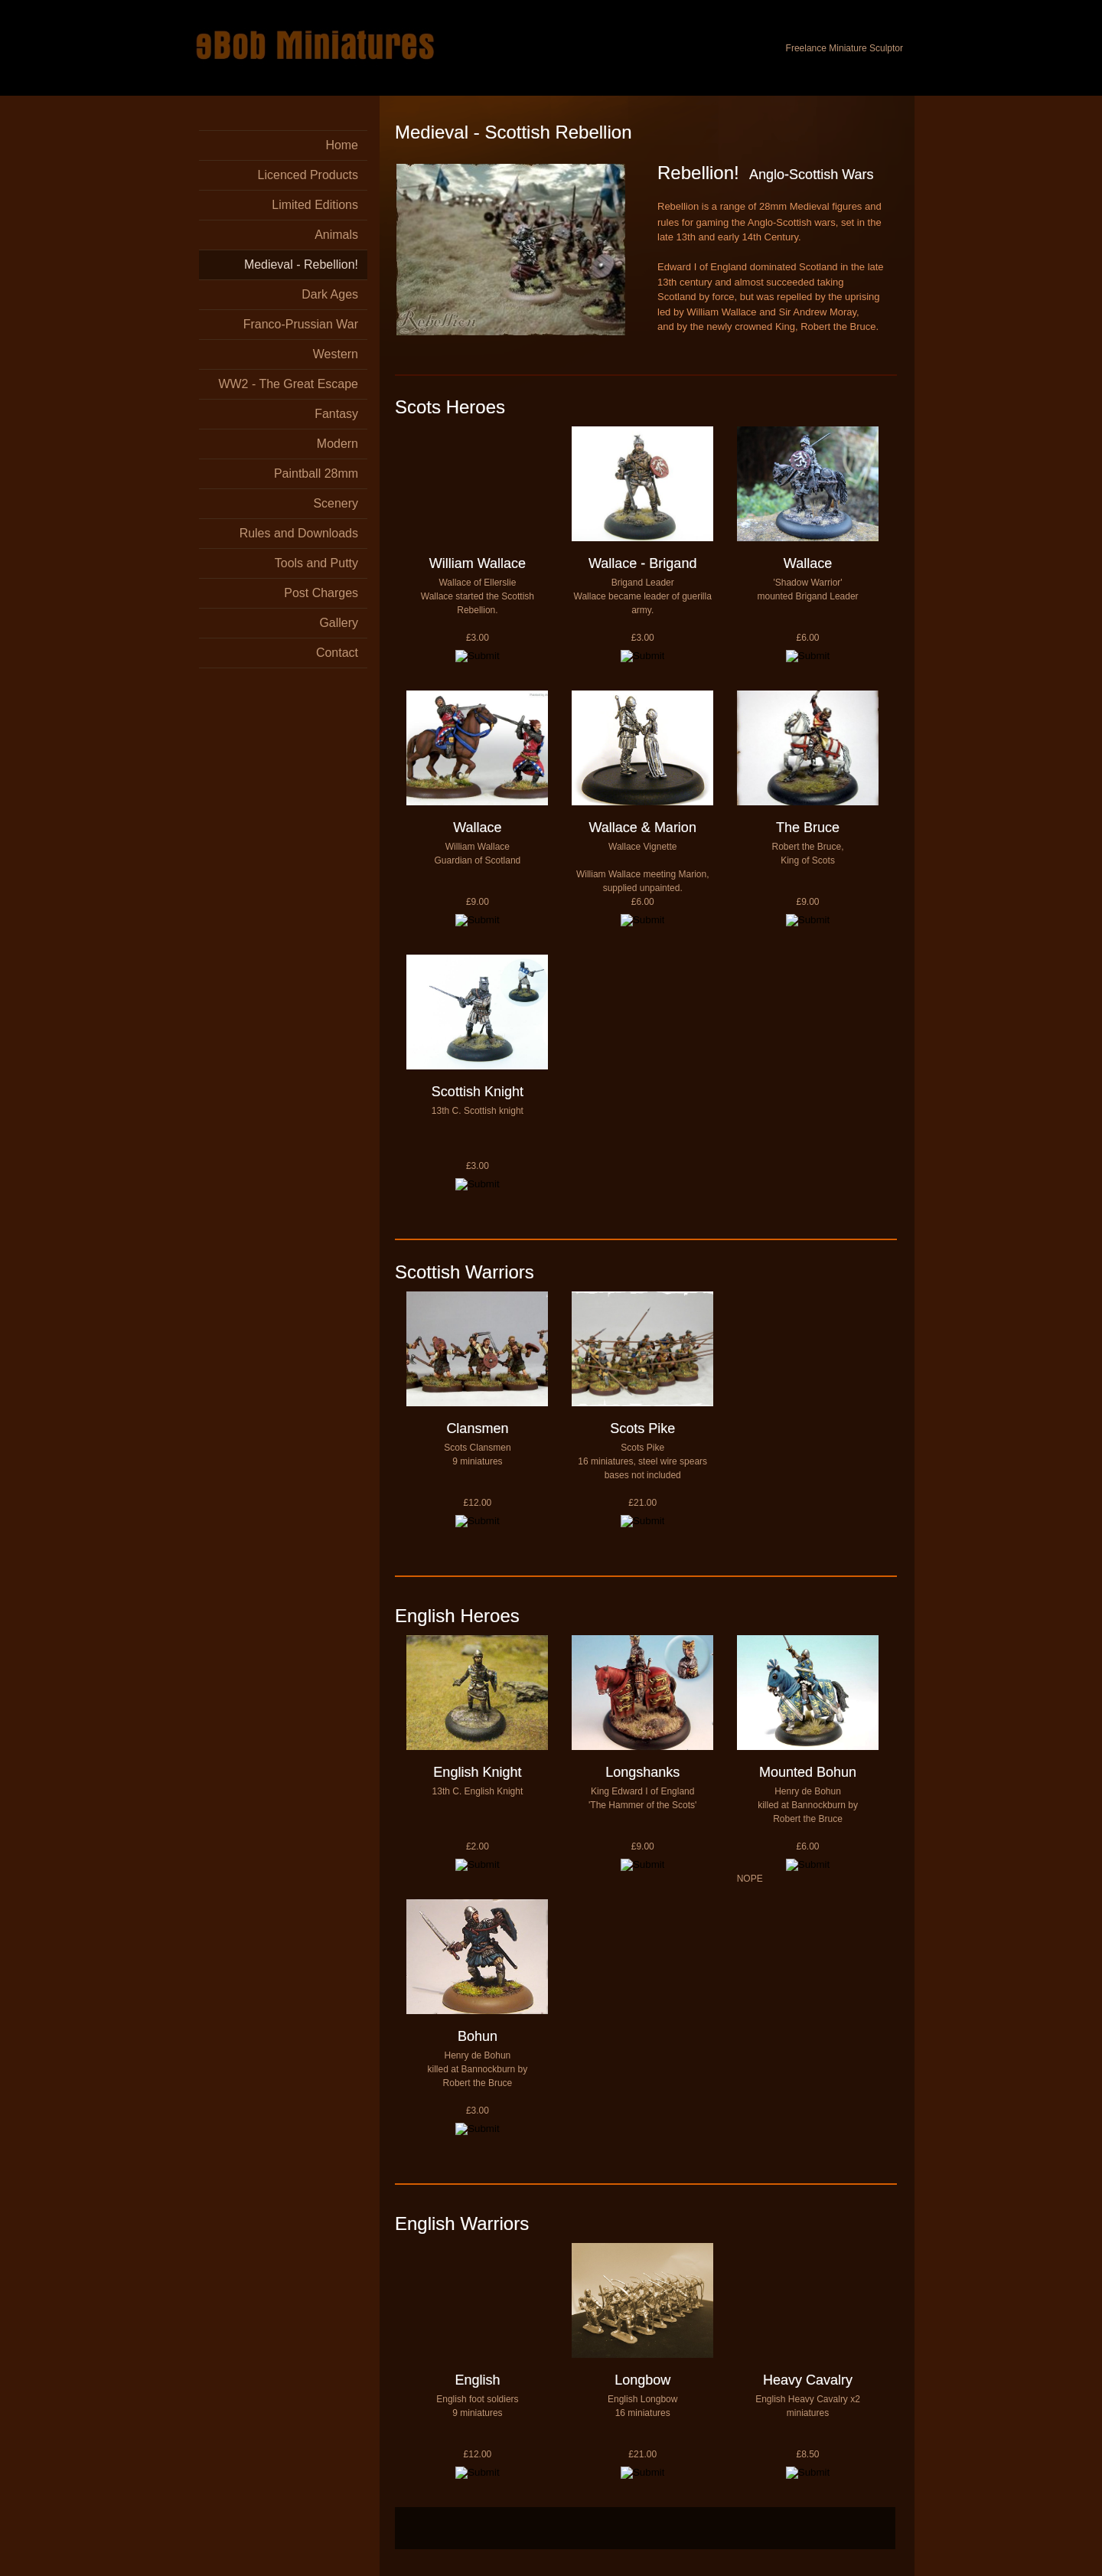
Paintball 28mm (316, 473)
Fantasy (336, 413)
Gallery (338, 622)
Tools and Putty (316, 563)
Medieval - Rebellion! (301, 264)
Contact (337, 652)
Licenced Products (308, 174)
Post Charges (321, 592)
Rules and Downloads (299, 533)
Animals (336, 234)
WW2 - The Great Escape (288, 383)
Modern (337, 443)
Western (335, 354)
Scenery (335, 503)
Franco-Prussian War (300, 324)
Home (341, 145)
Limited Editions (315, 204)
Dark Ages (330, 294)
